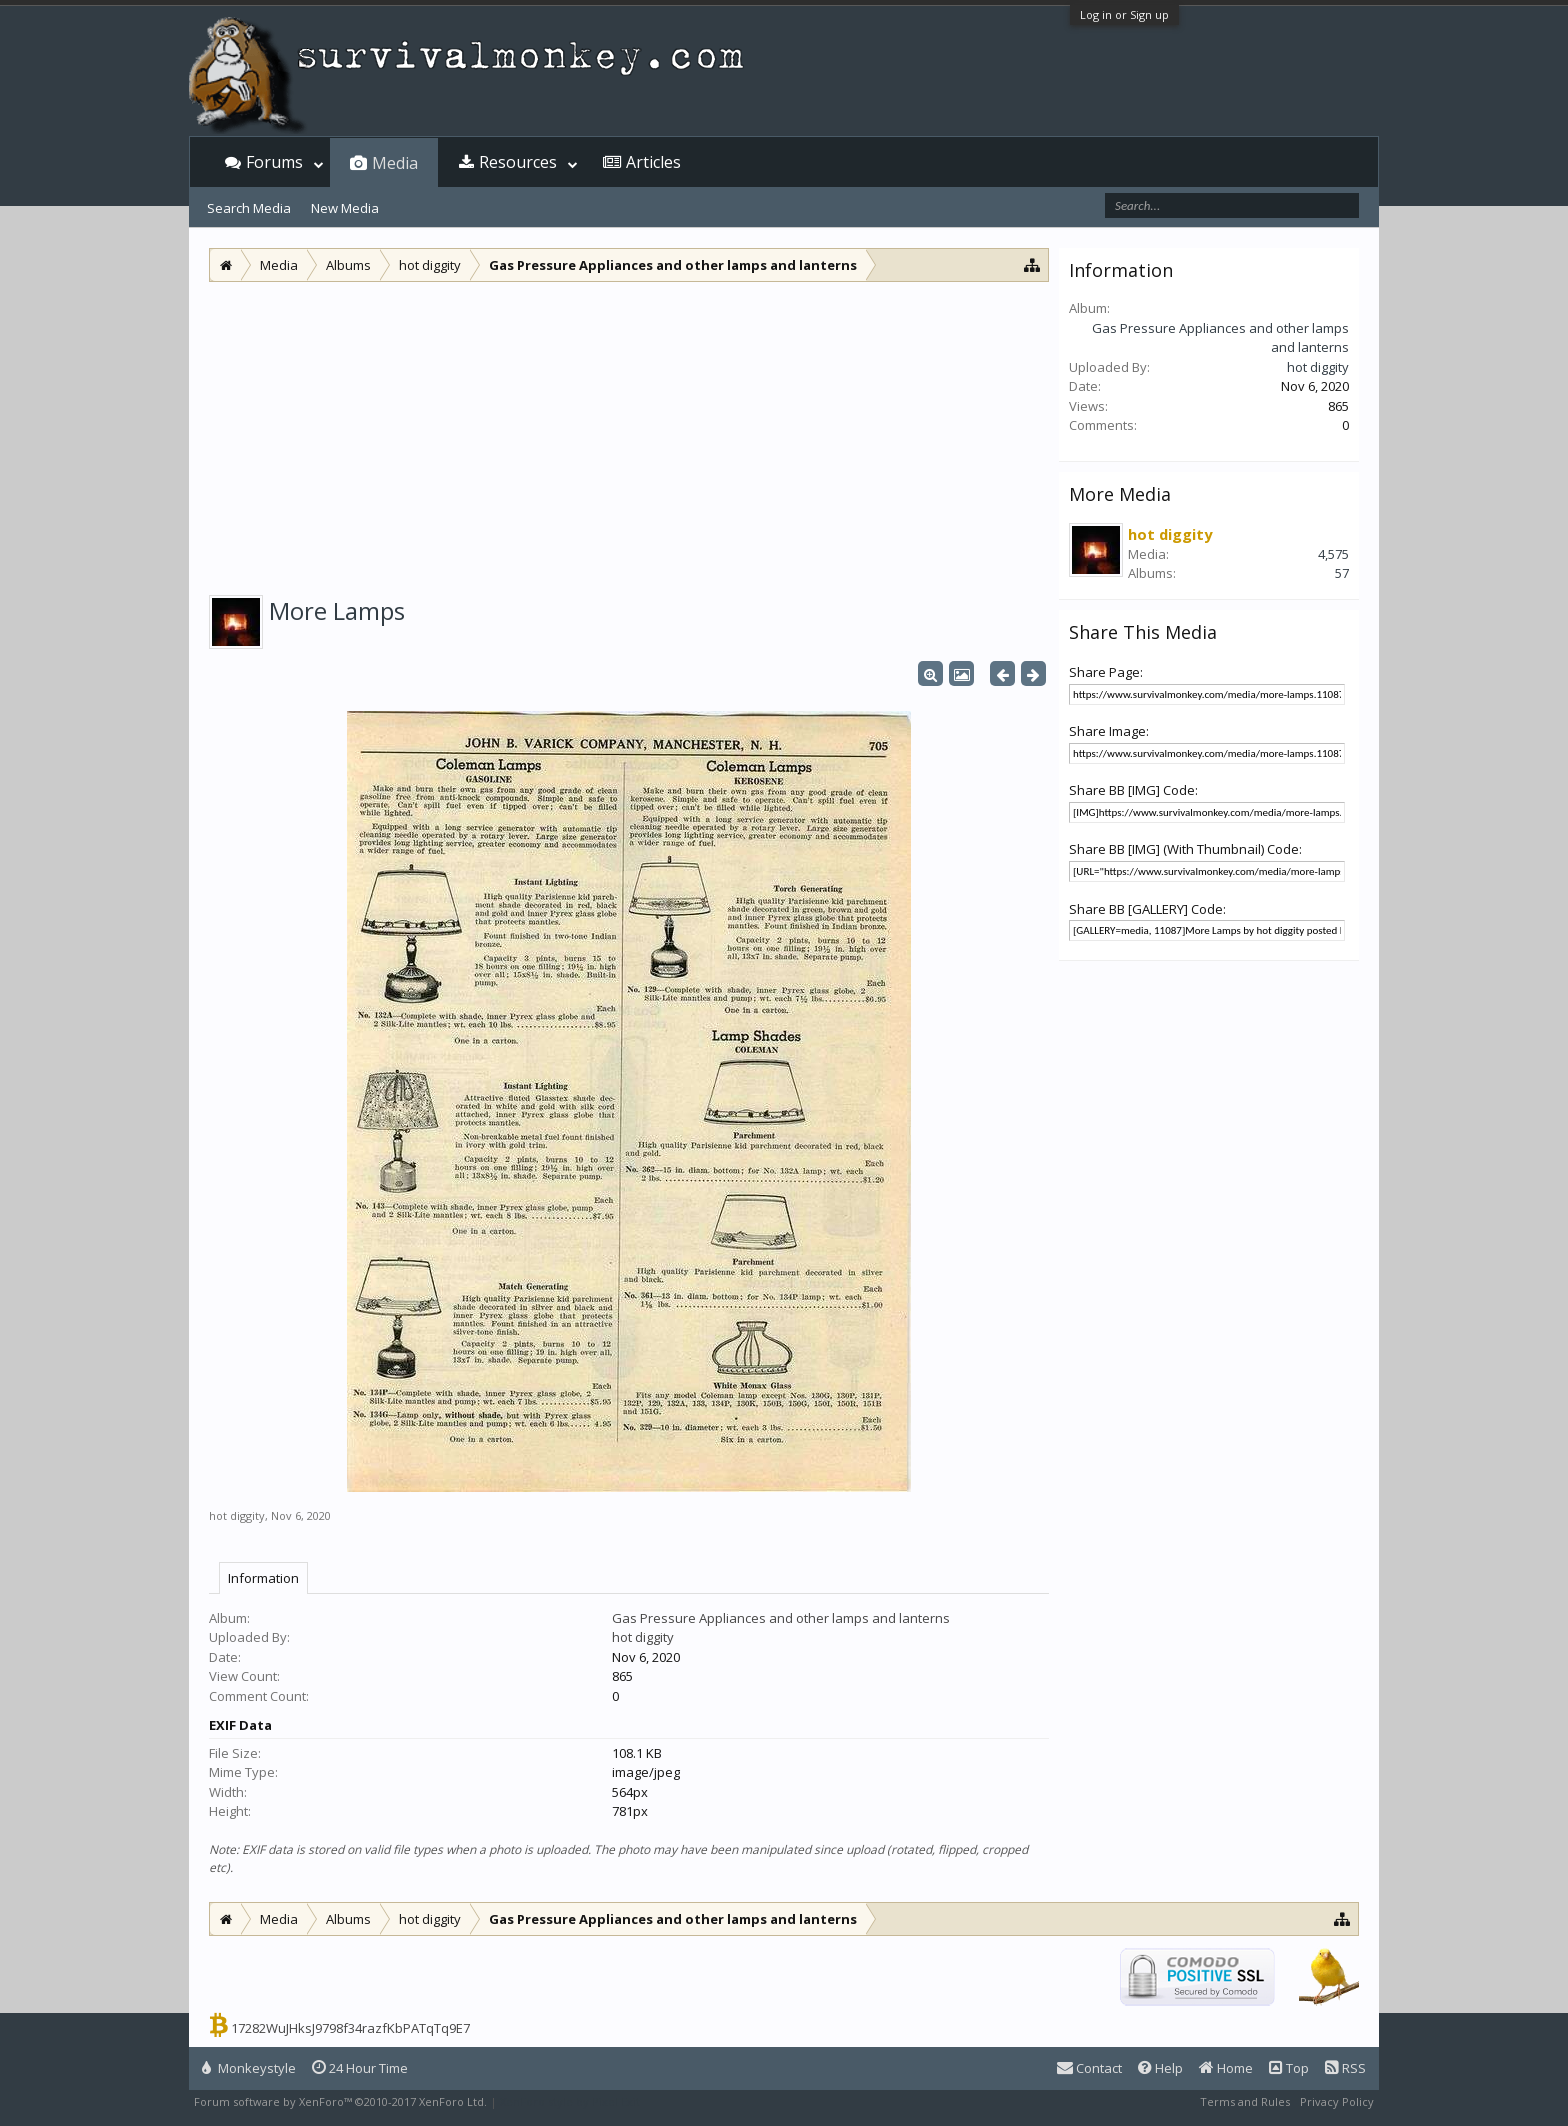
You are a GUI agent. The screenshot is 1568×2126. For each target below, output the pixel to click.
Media (395, 163)
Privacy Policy (1337, 2101)
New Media (345, 208)
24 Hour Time (360, 2068)
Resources (518, 162)
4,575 (1333, 554)
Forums (274, 162)
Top (1289, 2068)
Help (1160, 2068)
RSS (1345, 2068)
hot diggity (237, 1515)
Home (1226, 2068)
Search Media (249, 208)
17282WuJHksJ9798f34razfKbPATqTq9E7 (350, 2028)
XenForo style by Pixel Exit (570, 2101)
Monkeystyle (249, 2068)
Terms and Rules (1245, 2101)
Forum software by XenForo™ (340, 2101)
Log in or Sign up (1124, 14)
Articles (653, 162)
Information (263, 1578)
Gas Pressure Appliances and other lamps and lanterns (781, 1618)
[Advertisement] (629, 432)
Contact (1089, 2068)
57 (1342, 573)
